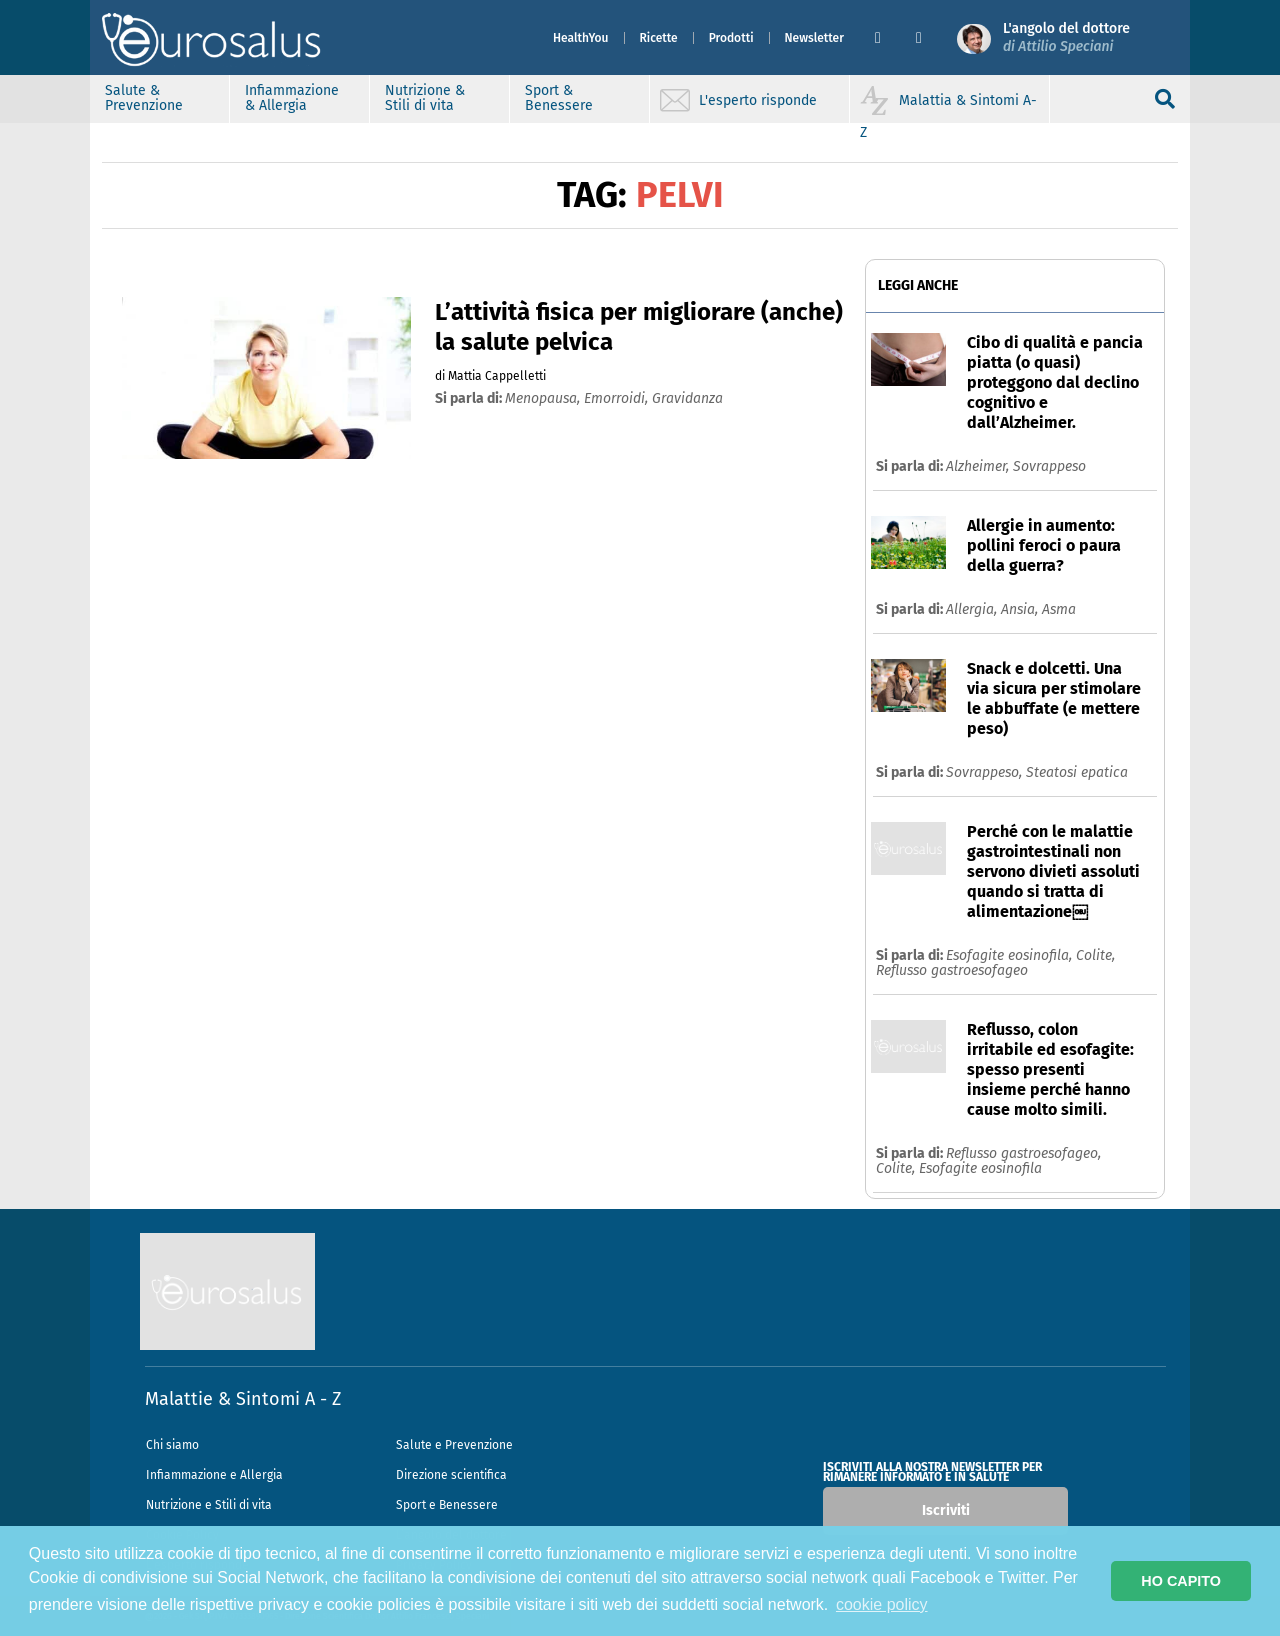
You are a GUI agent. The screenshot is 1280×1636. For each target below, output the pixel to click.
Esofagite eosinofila (980, 1168)
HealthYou (581, 38)
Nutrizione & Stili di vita (425, 98)
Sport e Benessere (447, 1505)
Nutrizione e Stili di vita (209, 1505)
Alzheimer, (979, 466)
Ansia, (1021, 609)
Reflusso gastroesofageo (952, 970)
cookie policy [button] (882, 1604)
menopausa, (544, 398)
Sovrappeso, (986, 772)
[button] (887, 38)
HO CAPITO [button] (1181, 1581)
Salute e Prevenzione (454, 1445)
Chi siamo (172, 1445)
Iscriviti (946, 1510)
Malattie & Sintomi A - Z (243, 1399)
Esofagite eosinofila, (1011, 955)
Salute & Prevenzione (144, 98)
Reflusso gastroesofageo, (1023, 1153)
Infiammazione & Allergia (292, 98)
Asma (1059, 609)
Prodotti (731, 38)
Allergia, (973, 609)
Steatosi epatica (1077, 772)
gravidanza (687, 398)
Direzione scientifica (451, 1475)
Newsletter (814, 38)
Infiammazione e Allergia (214, 1475)
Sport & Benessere (559, 98)
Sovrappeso (1049, 466)
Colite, (1095, 955)
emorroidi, (618, 398)
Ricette (659, 38)
